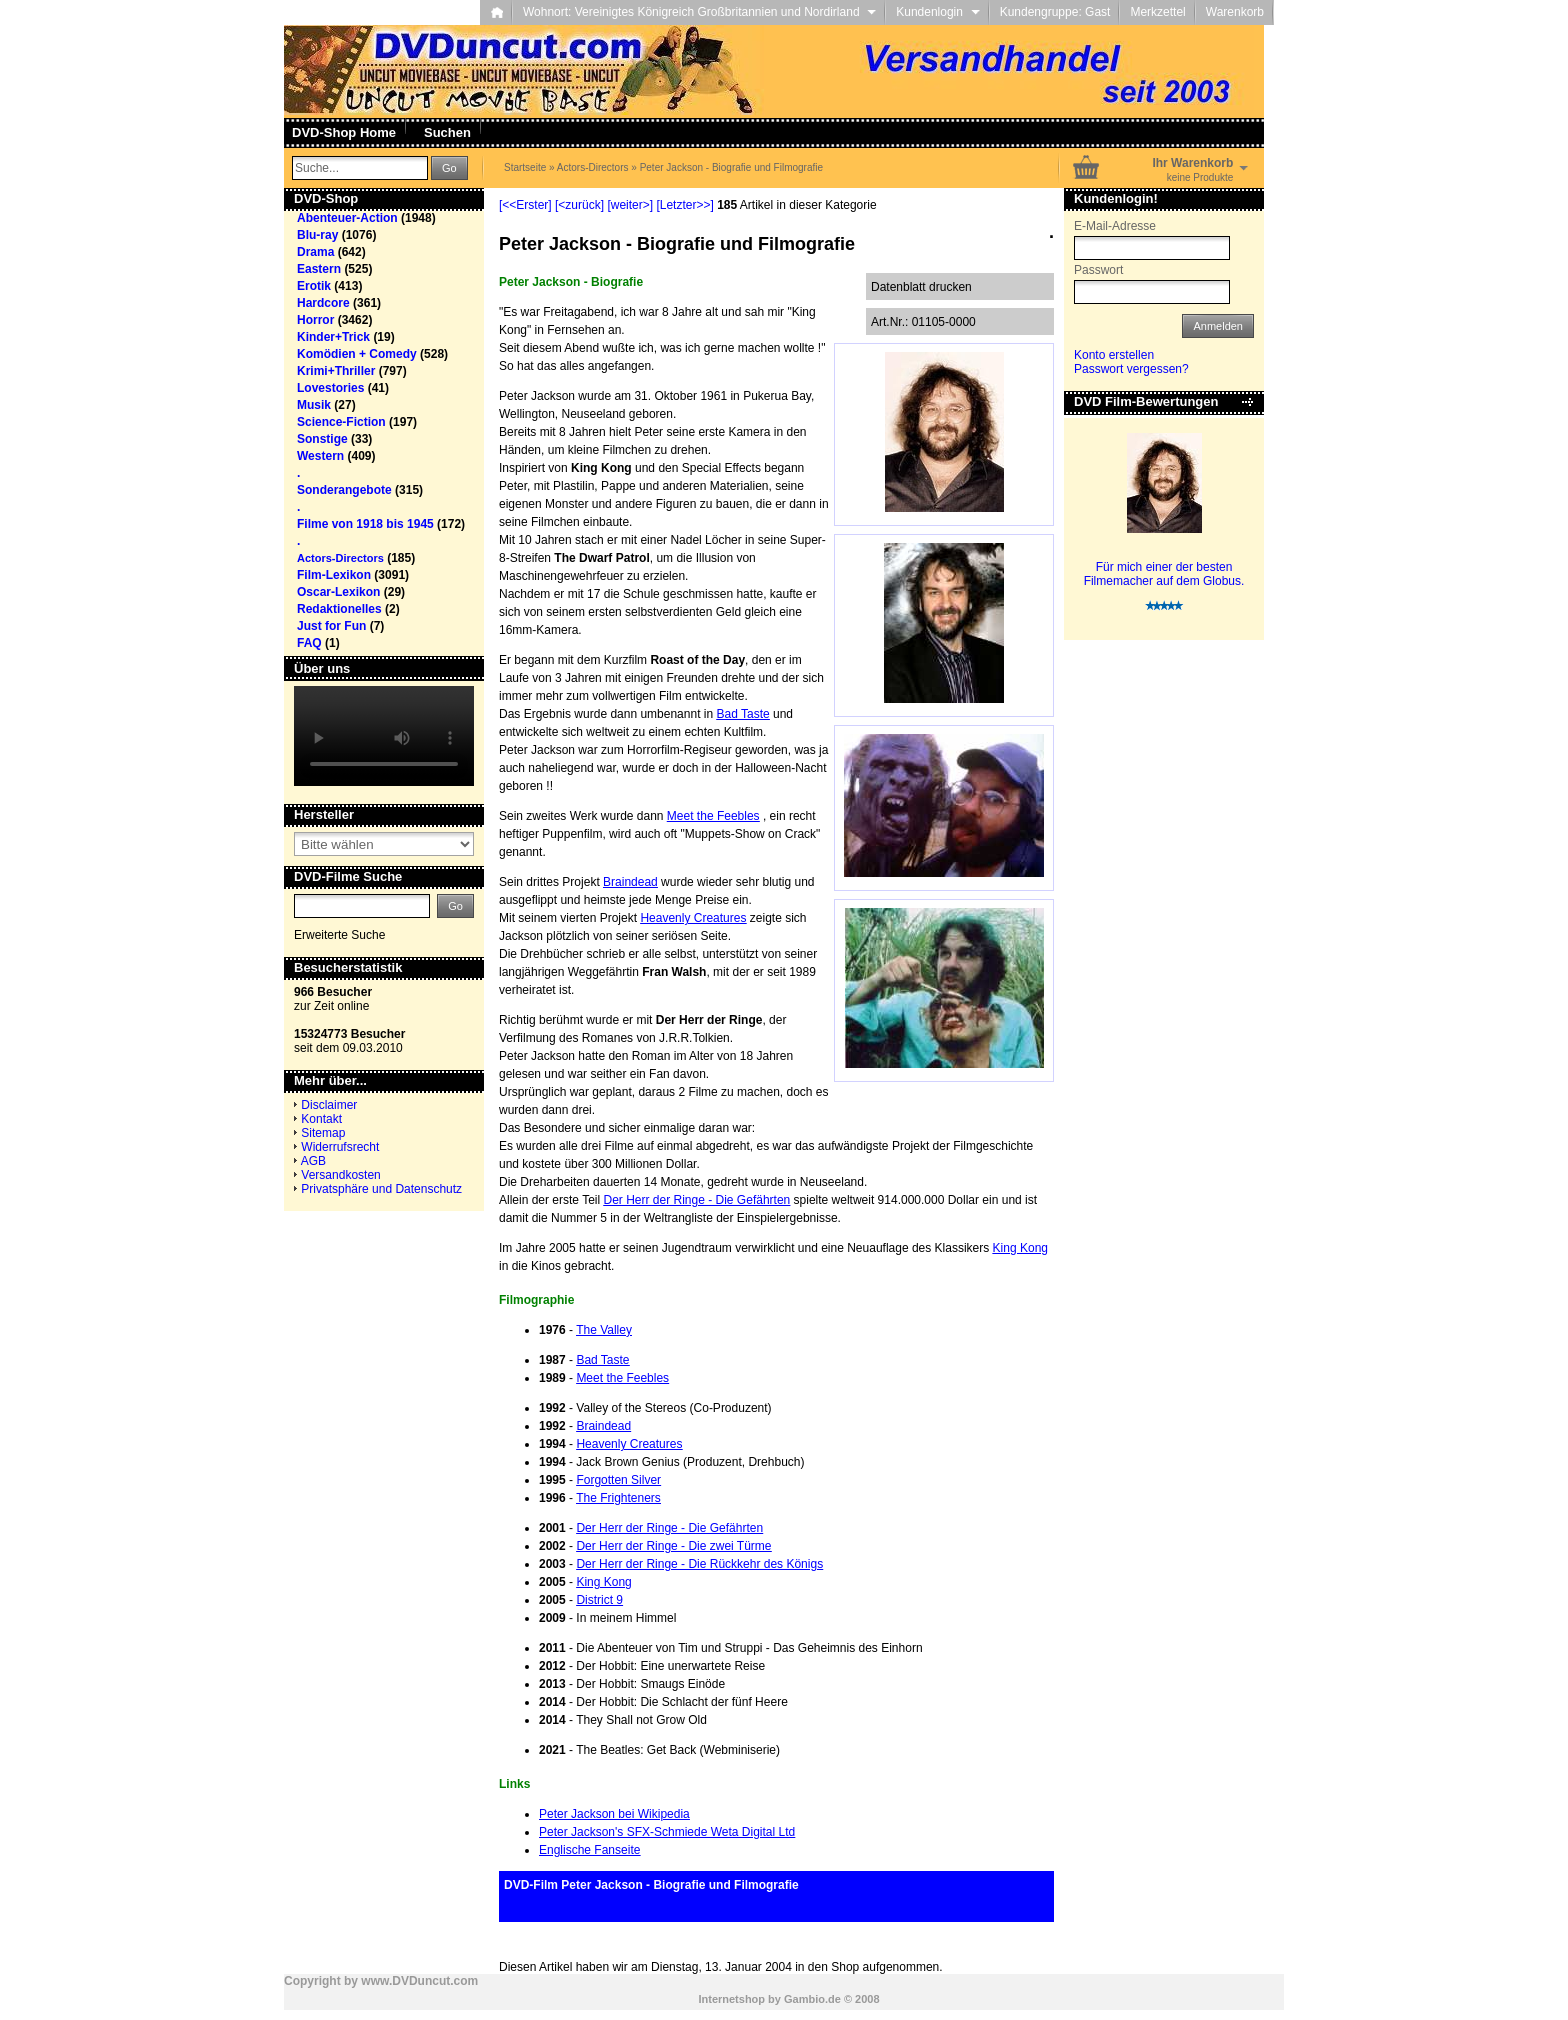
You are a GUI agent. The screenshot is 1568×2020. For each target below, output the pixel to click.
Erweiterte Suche (339, 935)
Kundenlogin (937, 12)
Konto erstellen (1114, 355)
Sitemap (323, 1133)
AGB (313, 1161)
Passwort (1098, 270)
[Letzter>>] (684, 205)
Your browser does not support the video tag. (384, 736)
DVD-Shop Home (344, 132)
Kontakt (321, 1119)
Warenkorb (1235, 12)
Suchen (447, 132)
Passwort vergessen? (1131, 369)
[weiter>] (630, 205)
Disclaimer (329, 1105)
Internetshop (731, 1999)
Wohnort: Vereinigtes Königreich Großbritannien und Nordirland (699, 12)
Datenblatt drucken (921, 287)
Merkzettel (1157, 12)
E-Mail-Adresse (1115, 226)
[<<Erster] (525, 205)
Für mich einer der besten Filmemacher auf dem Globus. (1164, 574)
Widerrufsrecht (340, 1147)
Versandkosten (340, 1175)
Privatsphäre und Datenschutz (381, 1189)
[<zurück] (579, 205)
